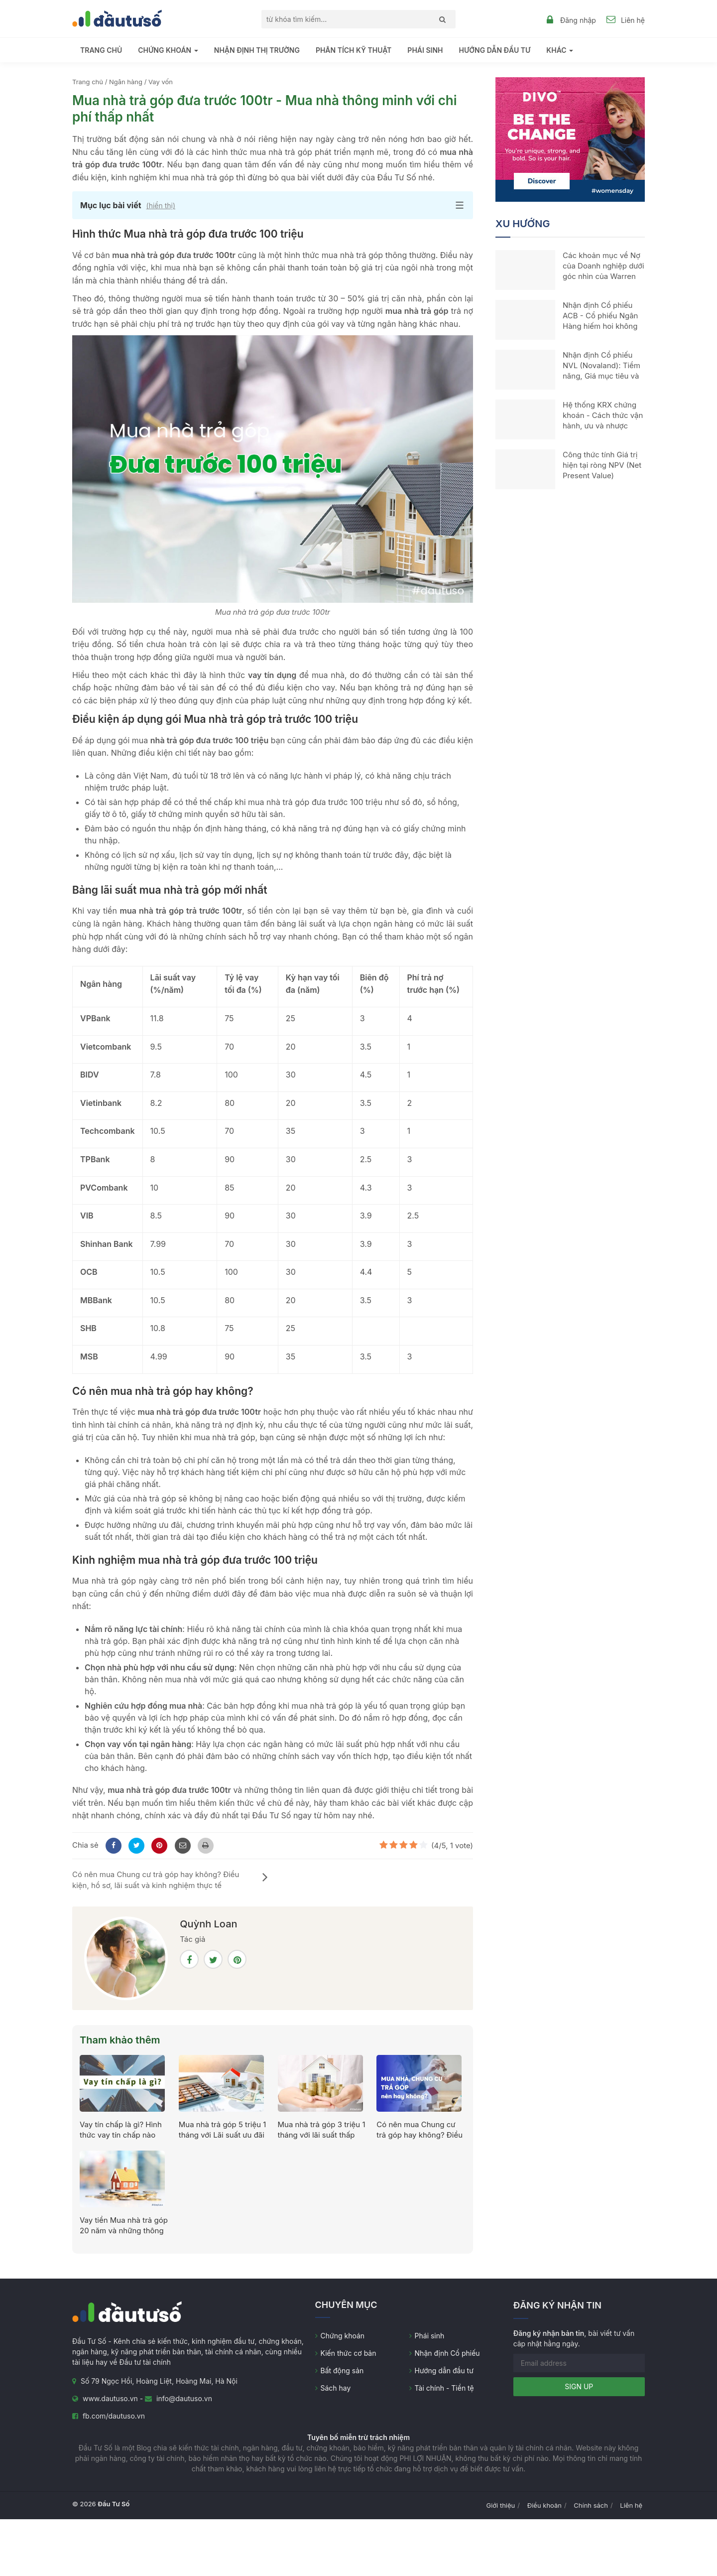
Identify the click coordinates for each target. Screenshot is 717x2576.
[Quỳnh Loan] (126, 1957)
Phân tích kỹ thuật (353, 50)
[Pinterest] (157, 1845)
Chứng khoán (343, 2335)
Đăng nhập (578, 20)
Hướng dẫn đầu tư (494, 50)
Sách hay (336, 2388)
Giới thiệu (500, 2505)
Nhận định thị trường (257, 50)
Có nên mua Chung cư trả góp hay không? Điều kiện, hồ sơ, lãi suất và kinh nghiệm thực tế (170, 1880)
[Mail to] (181, 1845)
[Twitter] (134, 1845)
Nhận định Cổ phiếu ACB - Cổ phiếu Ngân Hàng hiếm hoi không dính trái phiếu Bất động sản (600, 326)
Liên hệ (633, 20)
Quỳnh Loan (208, 1924)
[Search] (440, 19)
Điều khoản (544, 2505)
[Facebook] (112, 1845)
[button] (272, 205)
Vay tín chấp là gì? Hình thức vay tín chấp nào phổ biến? (121, 2135)
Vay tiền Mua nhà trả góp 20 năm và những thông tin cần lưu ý (124, 2230)
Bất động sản (342, 2370)
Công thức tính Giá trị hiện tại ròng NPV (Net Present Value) (602, 465)
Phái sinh (425, 50)
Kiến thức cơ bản (348, 2353)
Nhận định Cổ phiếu (447, 2353)
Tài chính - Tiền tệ (444, 2388)
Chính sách (591, 2505)
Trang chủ (101, 50)
